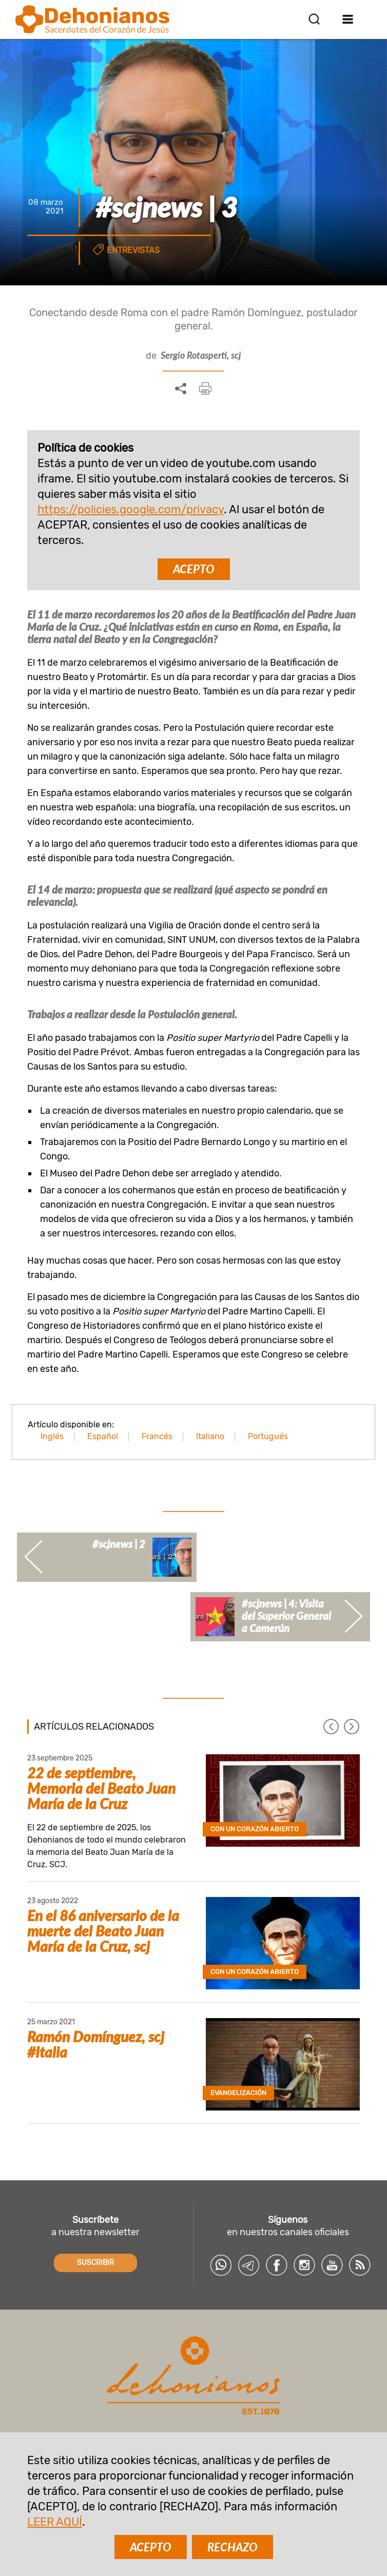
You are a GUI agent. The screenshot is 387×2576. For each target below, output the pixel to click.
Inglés (52, 1436)
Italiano (210, 1436)
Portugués (268, 1436)
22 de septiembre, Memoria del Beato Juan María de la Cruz (101, 1788)
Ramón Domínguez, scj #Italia (95, 2044)
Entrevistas (133, 250)
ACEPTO (194, 569)
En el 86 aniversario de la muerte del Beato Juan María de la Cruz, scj (103, 1931)
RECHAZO (232, 2547)
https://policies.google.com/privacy (130, 509)
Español (102, 1436)
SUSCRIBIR (95, 2262)
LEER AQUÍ (54, 2522)
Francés (157, 1436)
